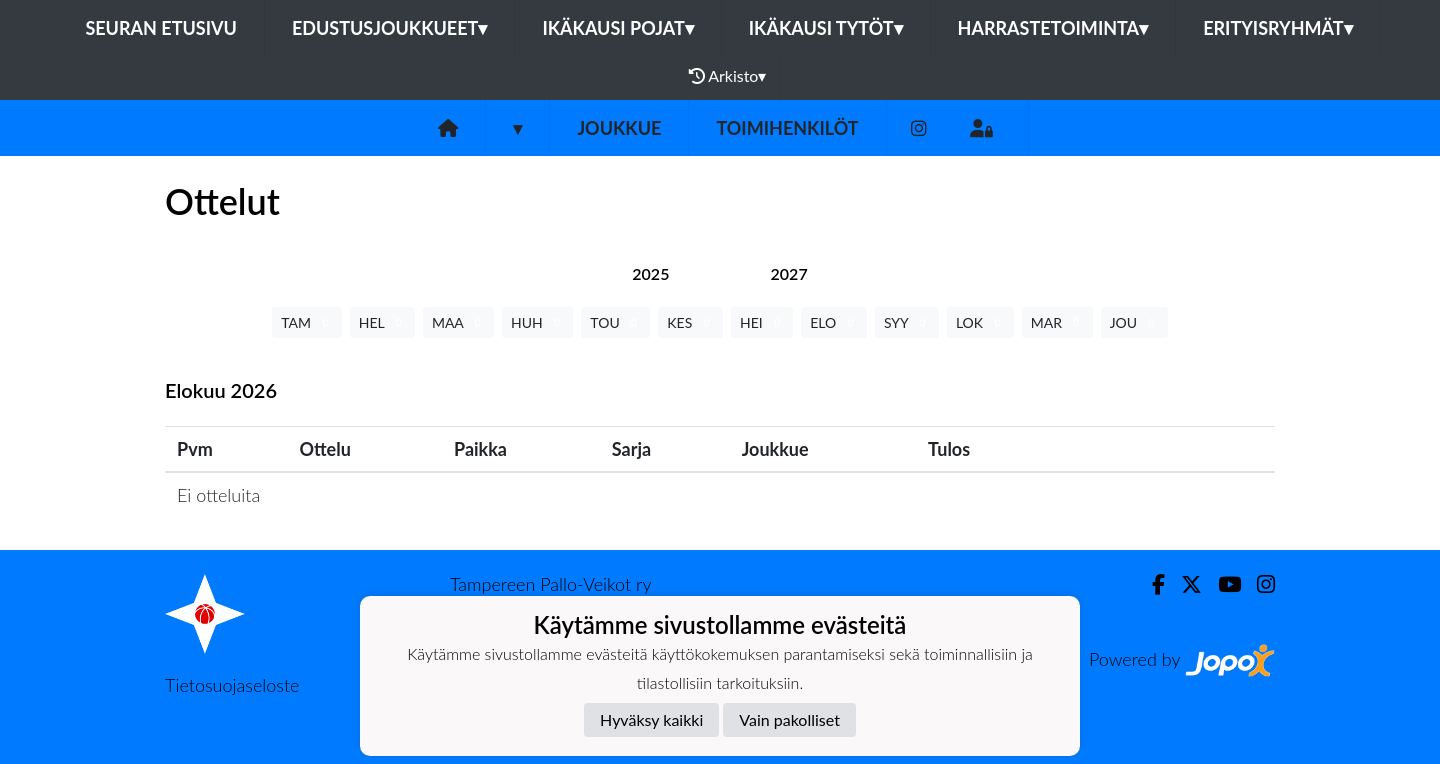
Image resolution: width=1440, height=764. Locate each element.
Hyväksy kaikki (651, 719)
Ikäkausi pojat (617, 28)
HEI (762, 322)
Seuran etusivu (161, 28)
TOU (615, 322)
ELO (834, 322)
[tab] (650, 273)
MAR (1057, 322)
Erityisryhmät (1277, 28)
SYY (907, 322)
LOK (980, 322)
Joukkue (619, 128)
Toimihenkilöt (787, 128)
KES (690, 322)
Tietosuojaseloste (232, 685)
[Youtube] (1221, 584)
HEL (382, 322)
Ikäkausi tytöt (826, 28)
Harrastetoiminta (1053, 28)
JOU (1134, 322)
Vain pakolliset (789, 719)
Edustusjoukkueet (389, 28)
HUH (537, 322)
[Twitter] (1183, 584)
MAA (458, 322)
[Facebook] (1150, 584)
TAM (306, 322)
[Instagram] (919, 128)
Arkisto (728, 76)
